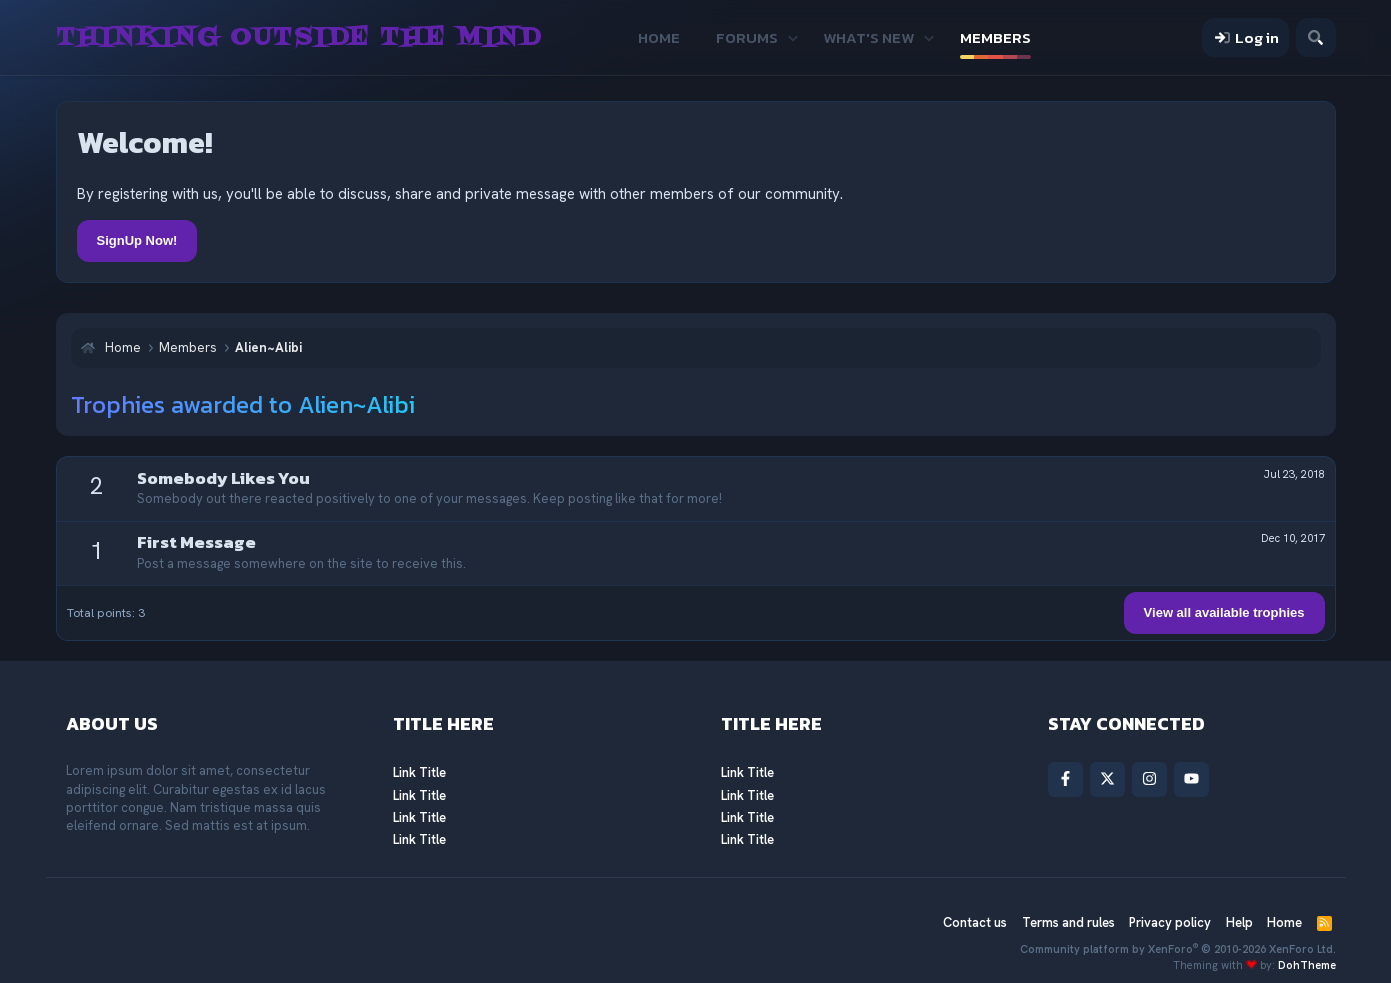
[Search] (1315, 37)
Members (995, 37)
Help (1239, 922)
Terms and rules (1068, 922)
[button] (792, 37)
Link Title (419, 772)
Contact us (975, 922)
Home (659, 37)
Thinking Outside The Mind (299, 38)
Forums (747, 37)
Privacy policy (1170, 922)
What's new (868, 37)
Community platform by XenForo (1178, 949)
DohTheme (1307, 965)
